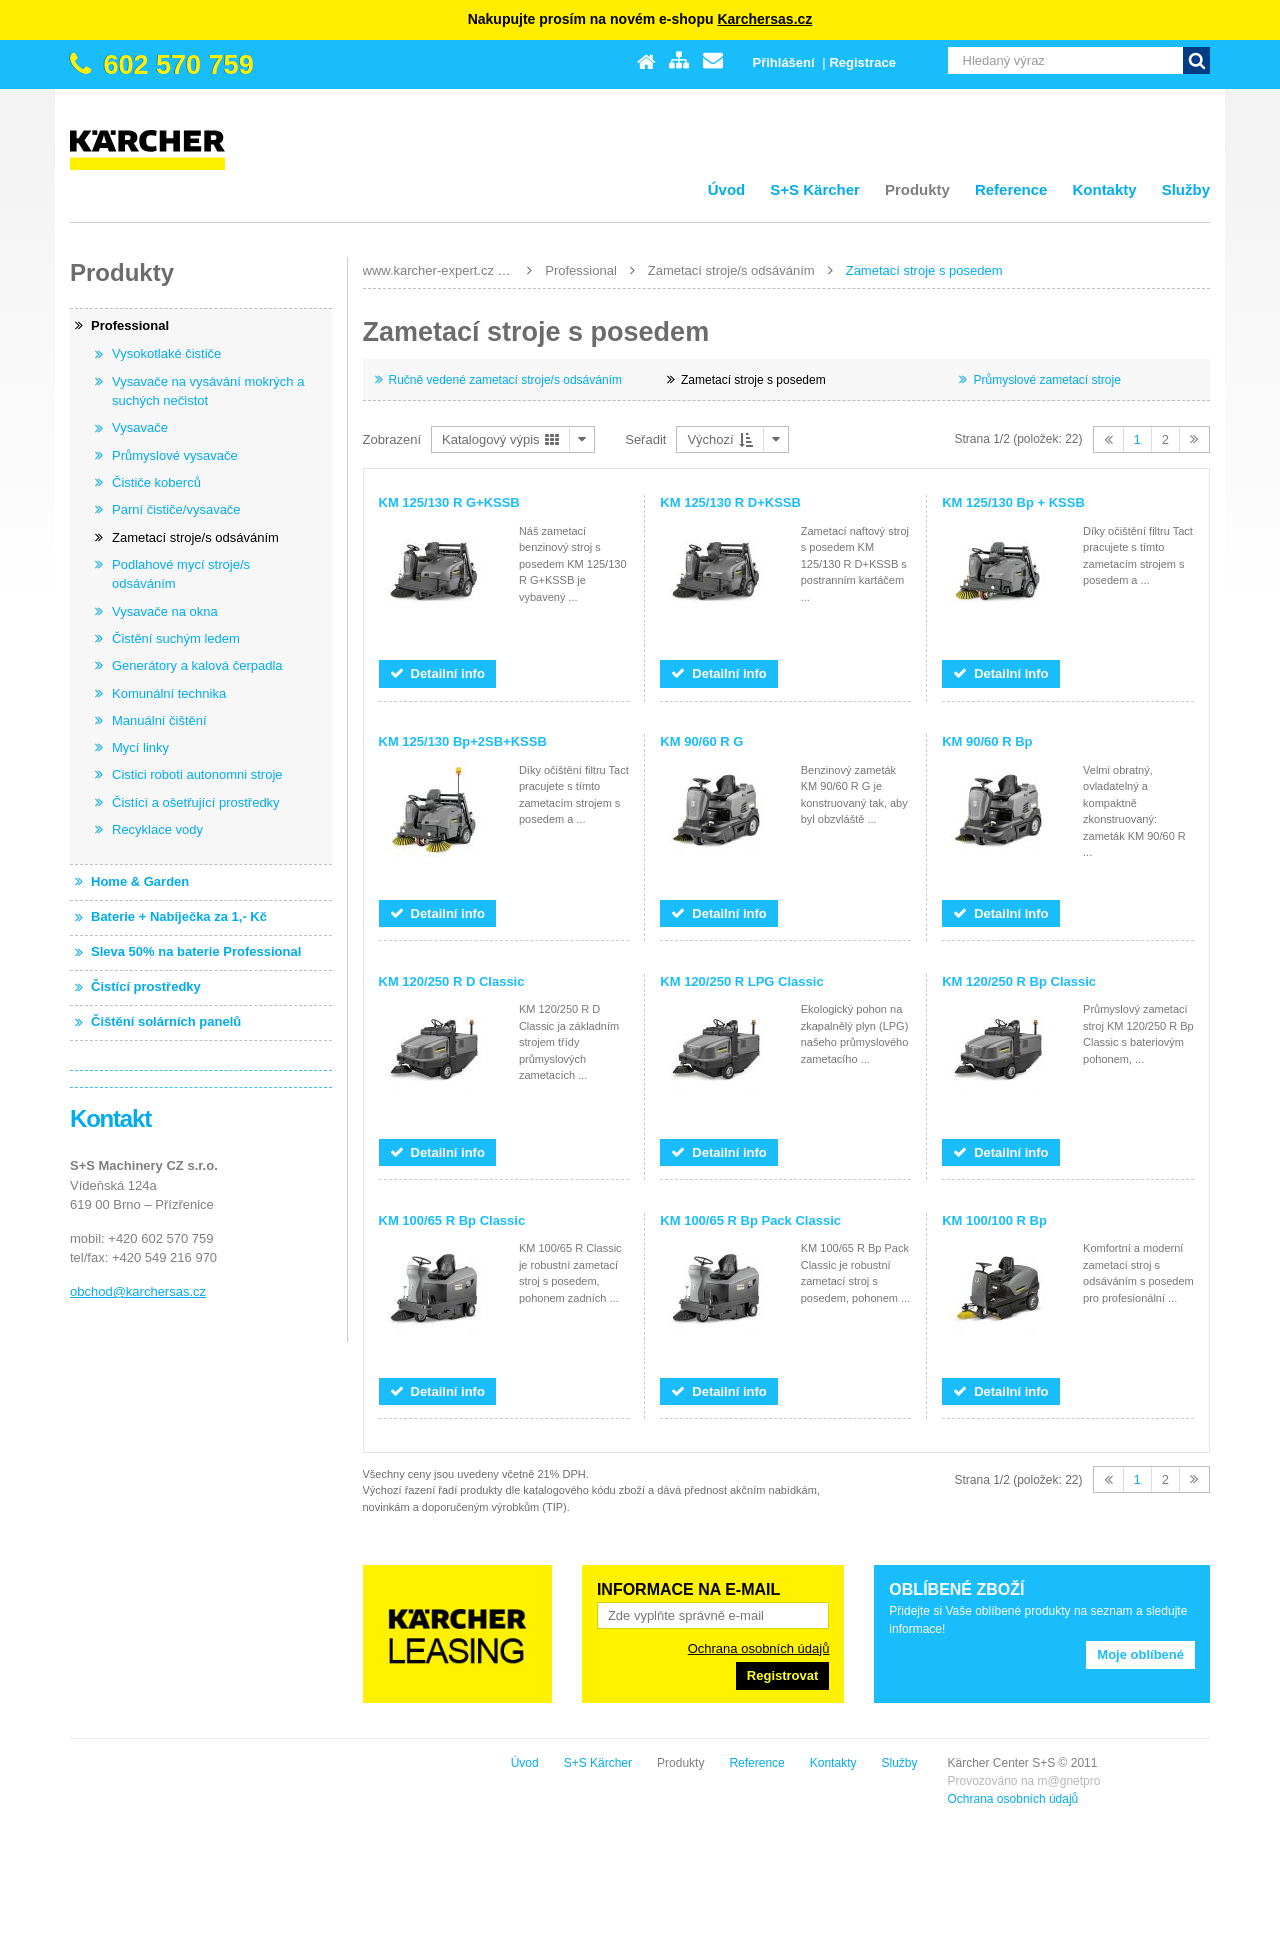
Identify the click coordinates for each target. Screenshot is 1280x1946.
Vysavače (140, 427)
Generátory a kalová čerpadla (197, 665)
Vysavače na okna (165, 611)
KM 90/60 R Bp (987, 741)
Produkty (917, 189)
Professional (581, 270)
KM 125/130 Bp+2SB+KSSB (463, 741)
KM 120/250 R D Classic (452, 981)
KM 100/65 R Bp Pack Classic (750, 1220)
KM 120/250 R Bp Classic (1019, 981)
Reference (1011, 189)
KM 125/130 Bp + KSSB (1013, 502)
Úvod (727, 189)
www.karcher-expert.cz (428, 270)
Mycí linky (140, 747)
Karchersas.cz (764, 19)
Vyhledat (1196, 60)
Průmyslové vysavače (175, 455)
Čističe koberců (156, 482)
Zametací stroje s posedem (924, 270)
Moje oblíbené (1140, 1654)
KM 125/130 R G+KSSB (449, 502)
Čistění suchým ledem (176, 638)
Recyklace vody (157, 829)
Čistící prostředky (146, 986)
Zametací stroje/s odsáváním (731, 270)
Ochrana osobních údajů (759, 1648)
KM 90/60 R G (701, 741)
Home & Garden (140, 881)
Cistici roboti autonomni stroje (197, 774)
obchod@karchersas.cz (138, 1291)
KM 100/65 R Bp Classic (452, 1220)
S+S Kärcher (815, 189)
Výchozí (720, 439)
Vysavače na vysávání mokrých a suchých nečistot (208, 391)
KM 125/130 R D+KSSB (730, 502)
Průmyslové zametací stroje (1046, 380)
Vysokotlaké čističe (166, 353)
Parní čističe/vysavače (176, 509)
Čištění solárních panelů (166, 1021)
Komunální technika (169, 693)
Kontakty (1104, 189)
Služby (1186, 189)
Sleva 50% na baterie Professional (196, 951)
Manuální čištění (159, 720)
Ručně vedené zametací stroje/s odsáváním (505, 380)
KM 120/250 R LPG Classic (741, 981)
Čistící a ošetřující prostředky (196, 802)
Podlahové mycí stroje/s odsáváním (181, 574)
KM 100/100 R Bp (994, 1220)
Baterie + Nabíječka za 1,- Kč (179, 916)
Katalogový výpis (500, 439)
